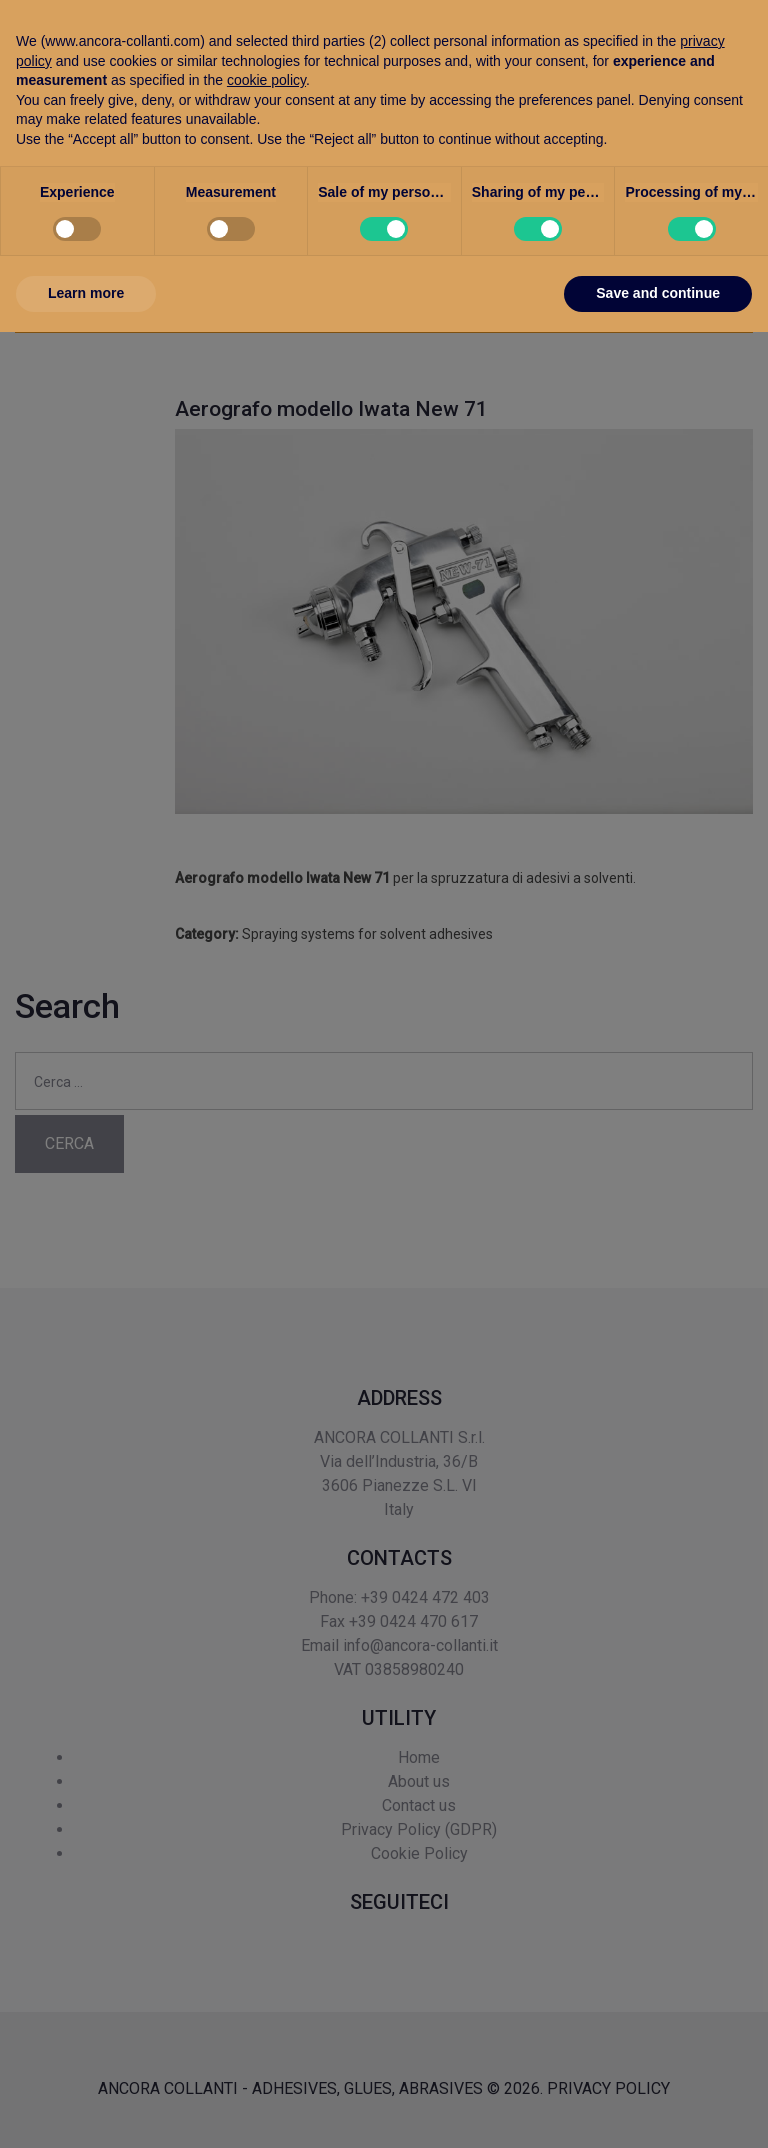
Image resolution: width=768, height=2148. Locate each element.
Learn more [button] (86, 2109)
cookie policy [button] (266, 1896)
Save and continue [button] (658, 2109)
